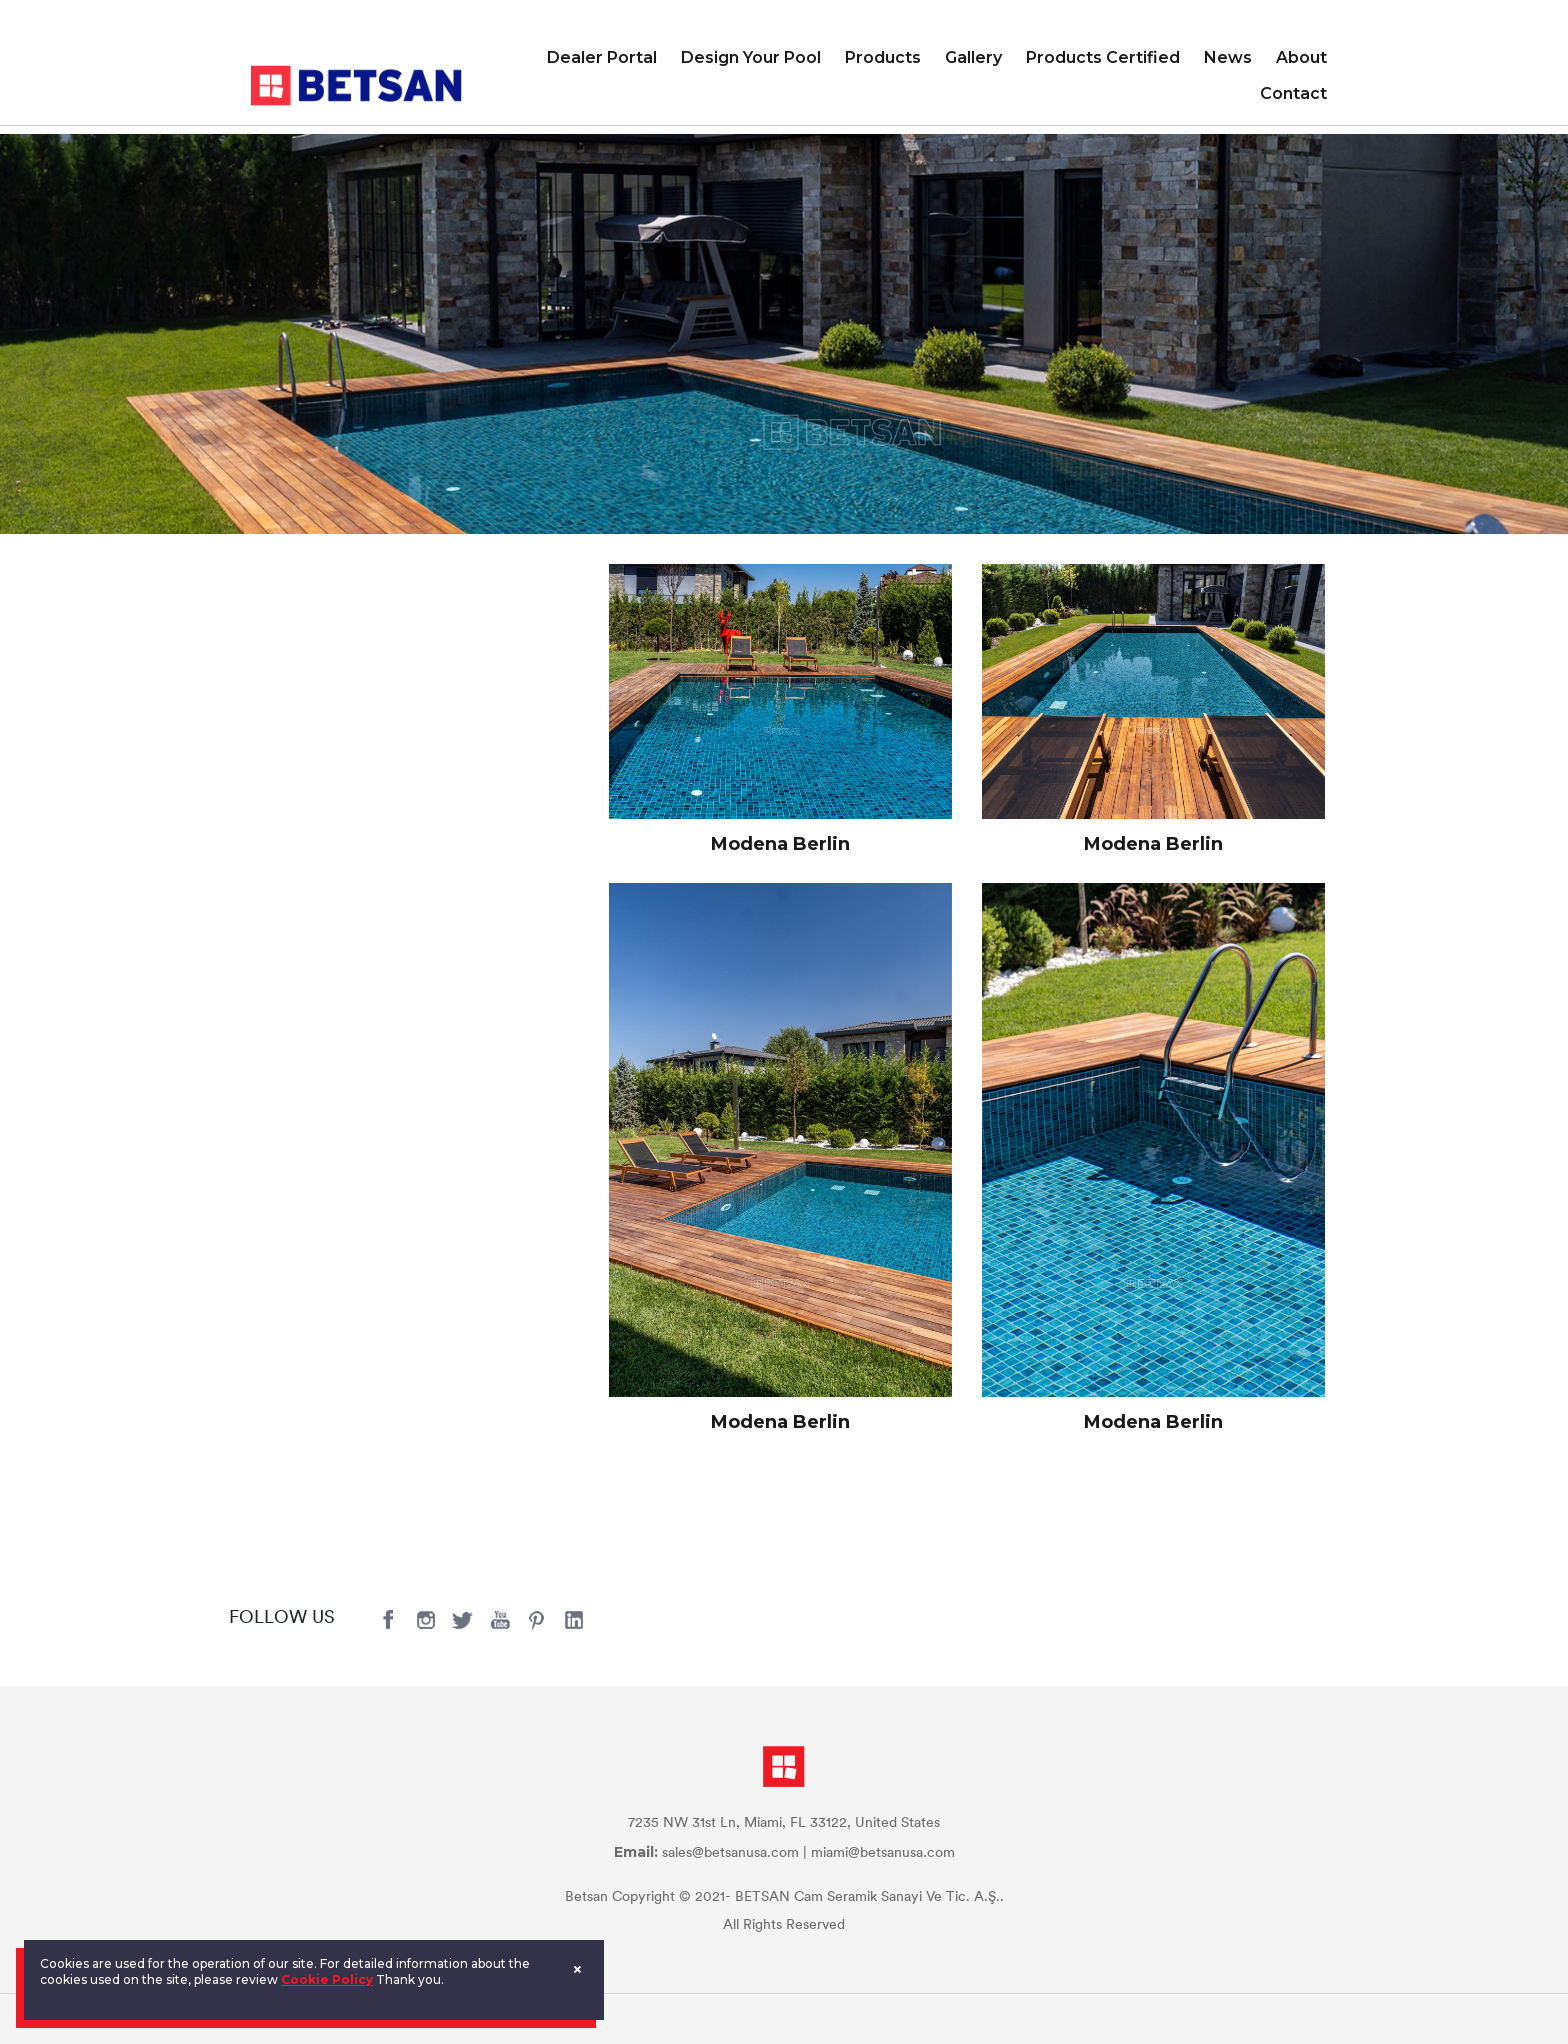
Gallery (973, 57)
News (1228, 57)
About (1301, 57)
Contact (1293, 93)
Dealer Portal (602, 57)
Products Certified (1103, 57)
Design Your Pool (751, 57)
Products (883, 57)
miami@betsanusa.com (883, 1853)
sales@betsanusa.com (730, 1853)
